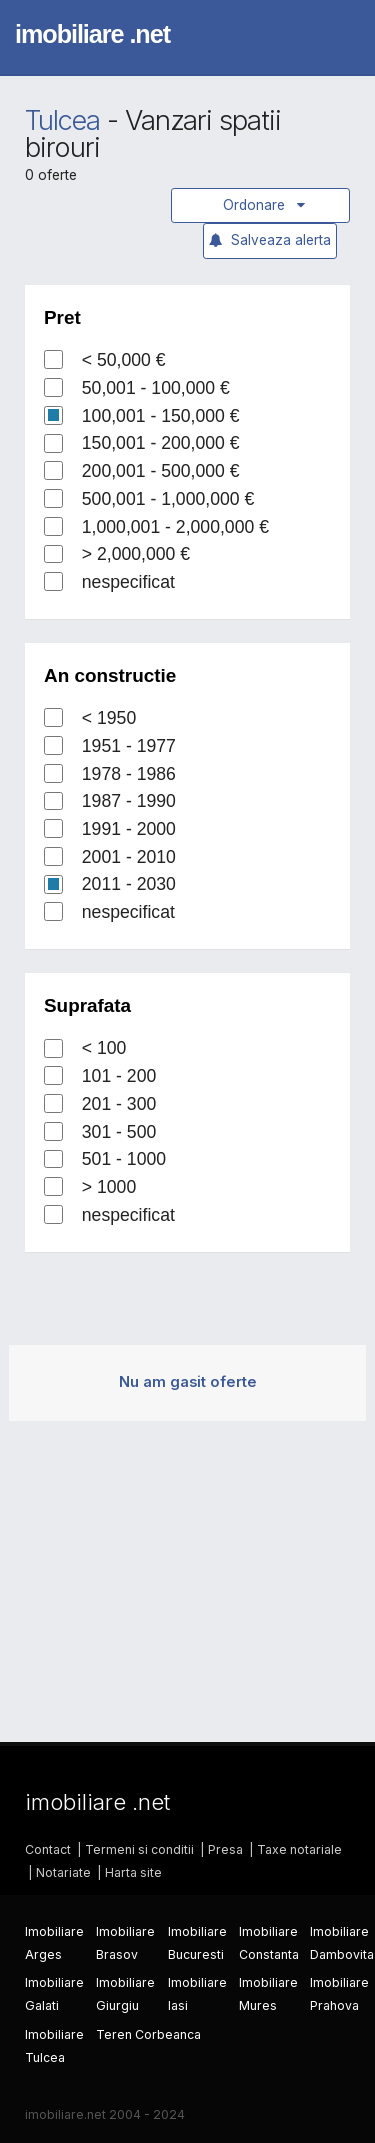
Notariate (63, 1872)
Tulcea (62, 120)
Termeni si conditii (139, 1849)
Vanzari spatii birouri (153, 134)
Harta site (133, 1872)
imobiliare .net (92, 34)
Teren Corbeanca (148, 2034)
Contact (48, 1849)
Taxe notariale (299, 1849)
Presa (225, 1849)
